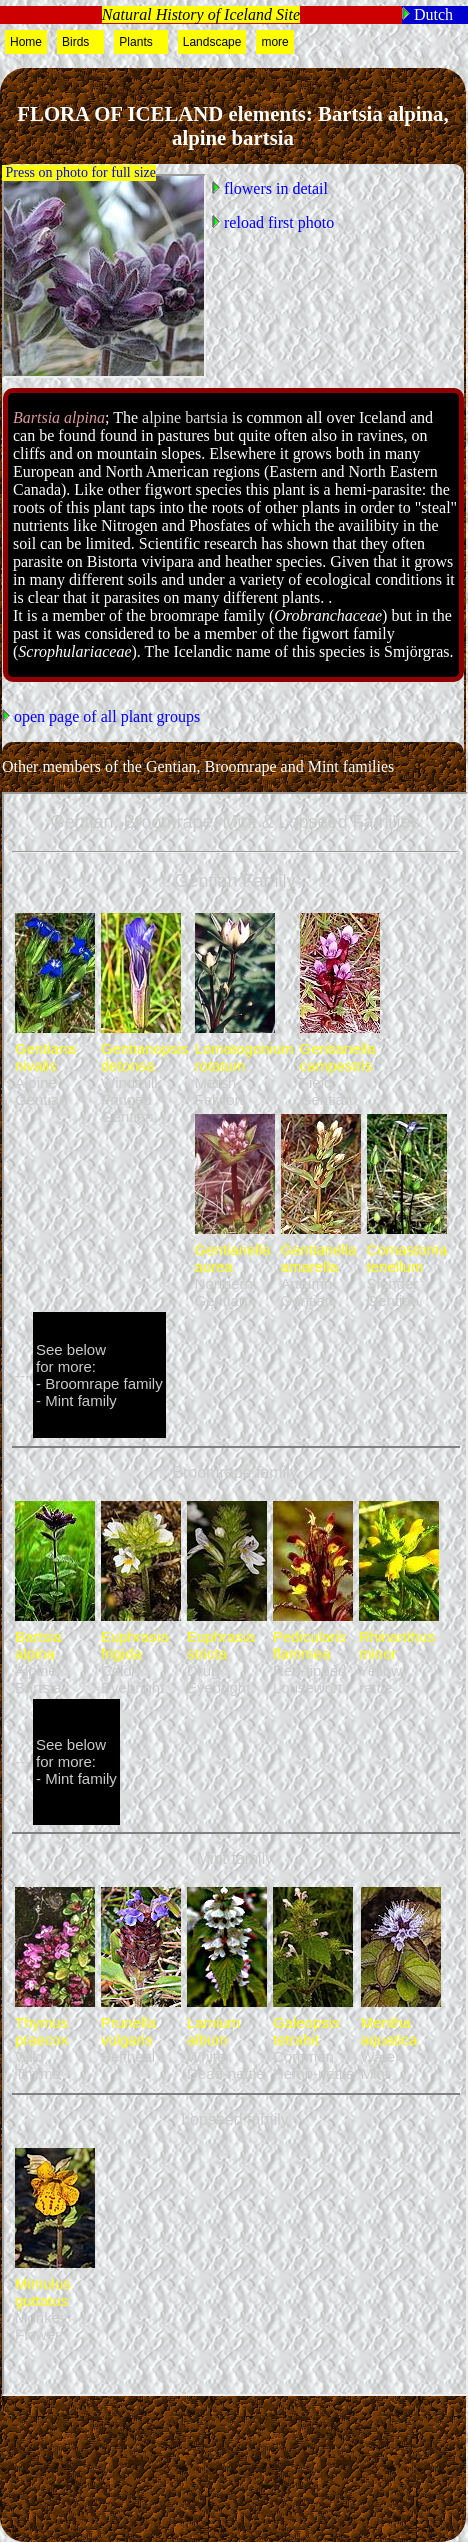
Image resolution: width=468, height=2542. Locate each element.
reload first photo (277, 222)
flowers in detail (274, 188)
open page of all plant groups (105, 716)
